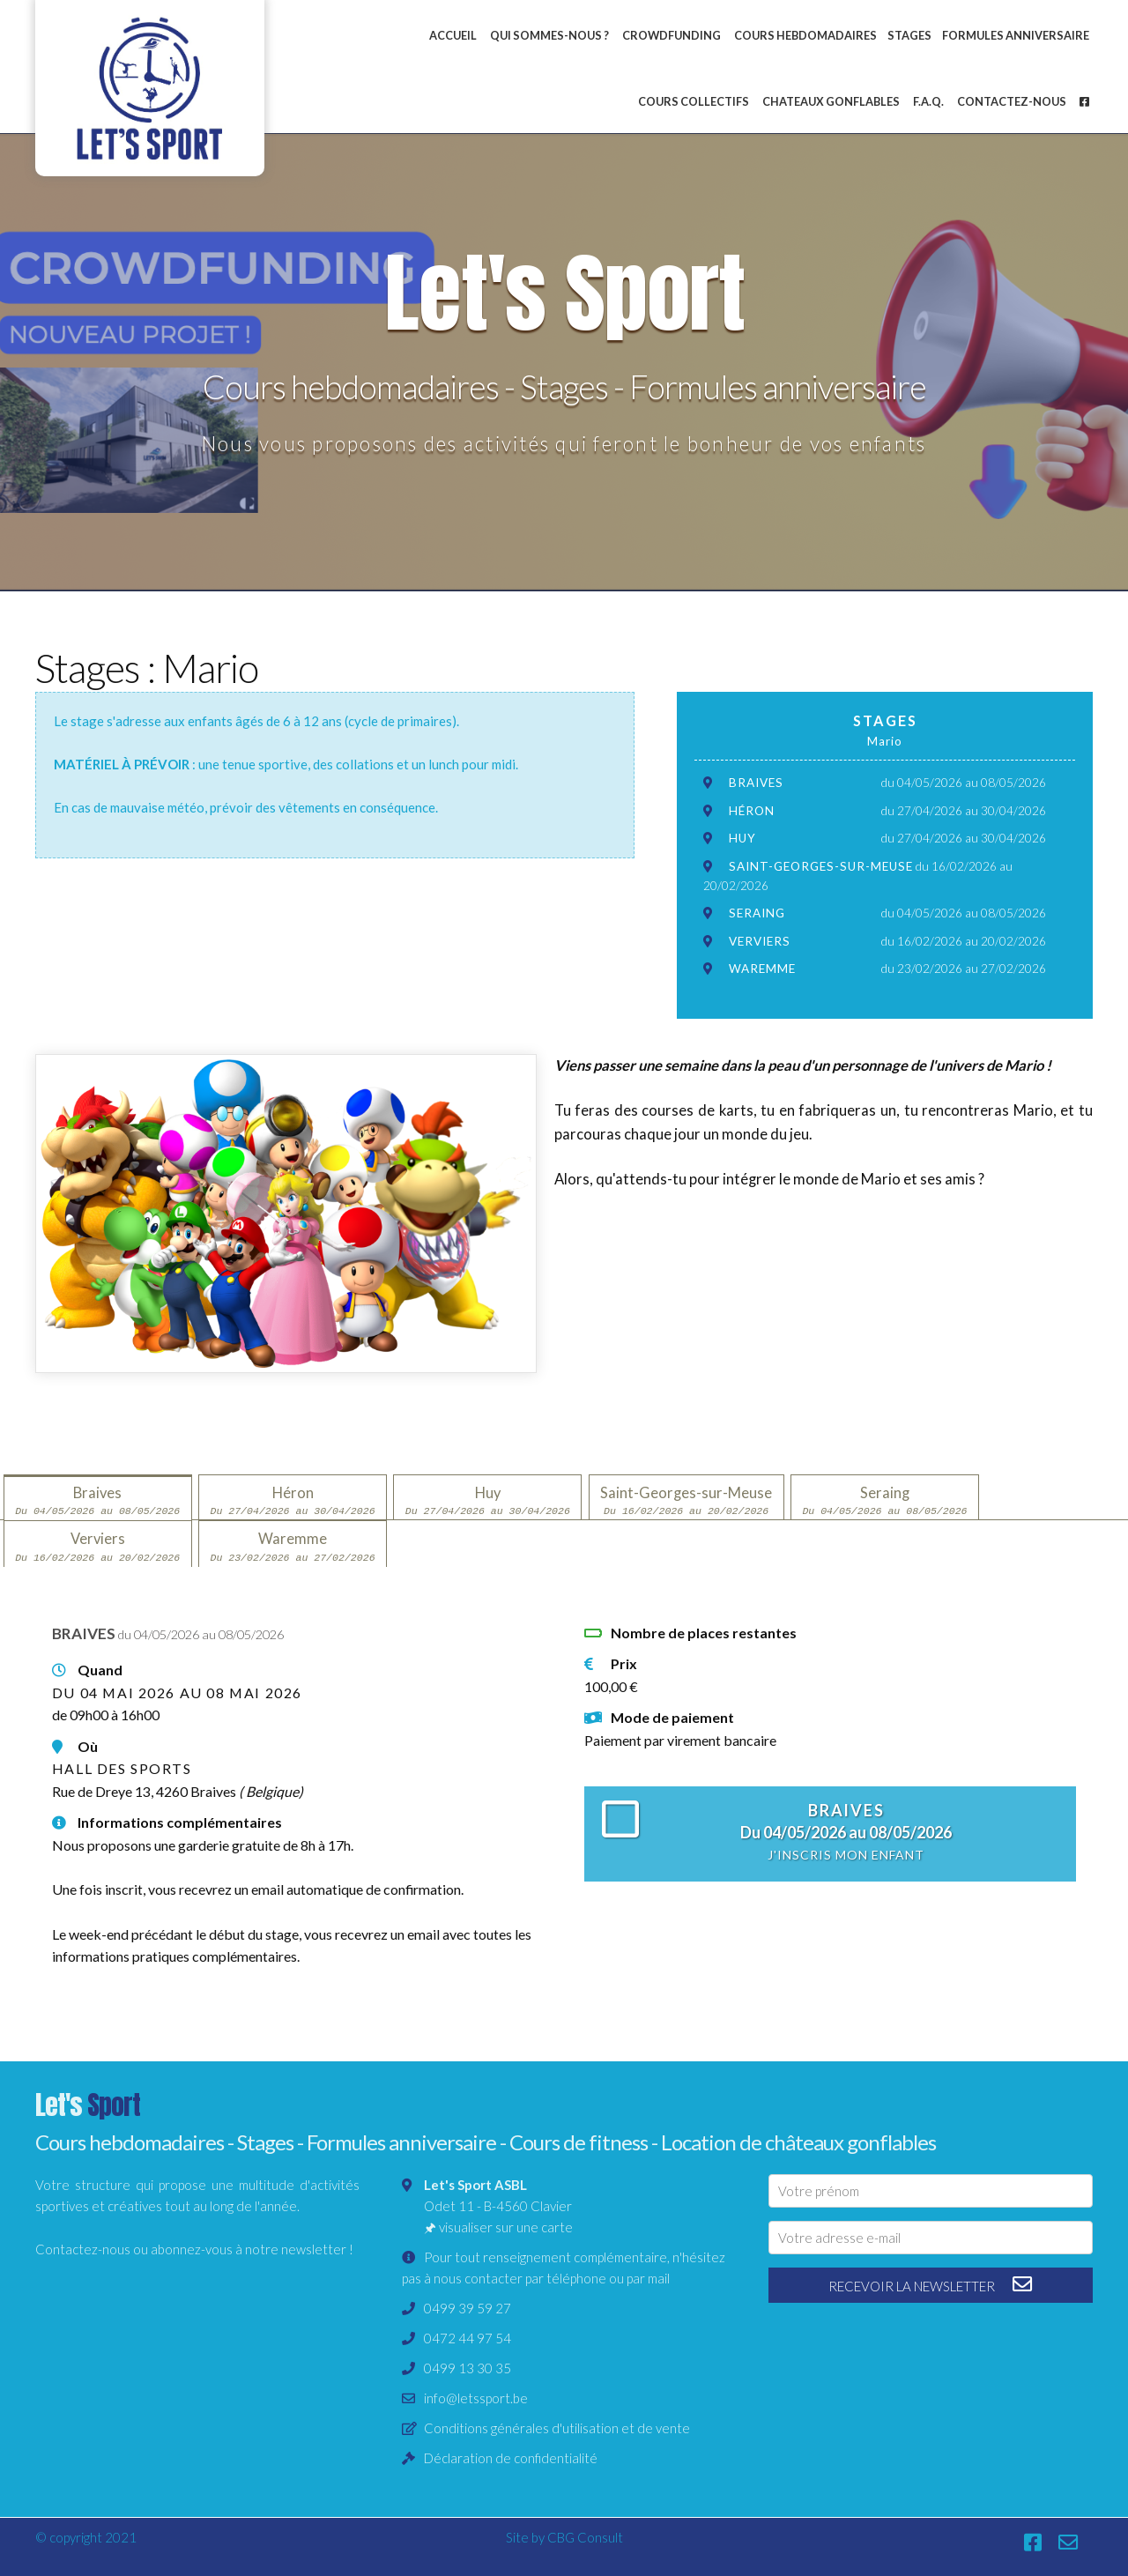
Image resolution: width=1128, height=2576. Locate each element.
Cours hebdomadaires (805, 35)
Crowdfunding (671, 35)
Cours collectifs (693, 101)
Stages (909, 35)
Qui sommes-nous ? (549, 35)
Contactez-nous (1011, 101)
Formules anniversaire (1015, 35)
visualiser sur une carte (506, 2227)
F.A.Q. (928, 101)
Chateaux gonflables (831, 101)
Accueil (453, 35)
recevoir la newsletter (931, 2285)
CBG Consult (585, 2537)
